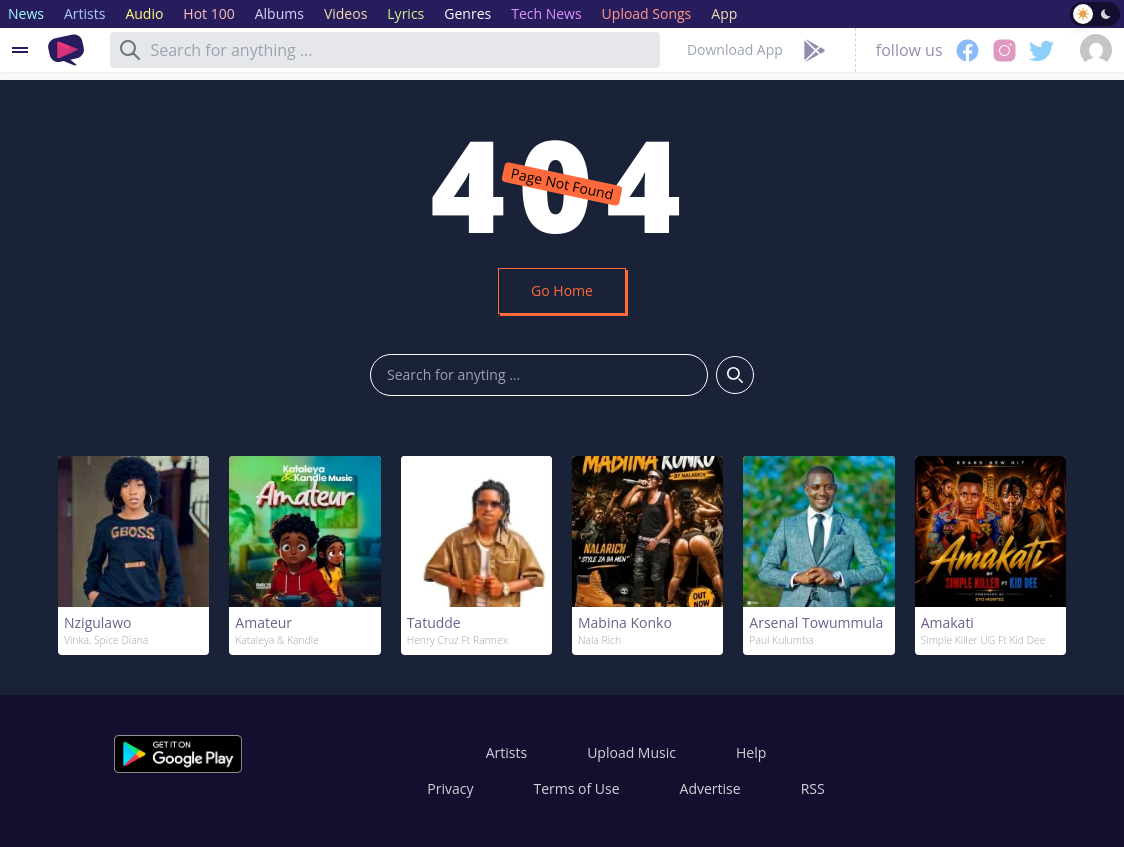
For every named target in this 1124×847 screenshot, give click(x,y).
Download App (735, 49)
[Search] (130, 50)
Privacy (450, 788)
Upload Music (631, 752)
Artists (506, 752)
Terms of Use (577, 788)
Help (751, 752)
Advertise (710, 788)
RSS (813, 788)
